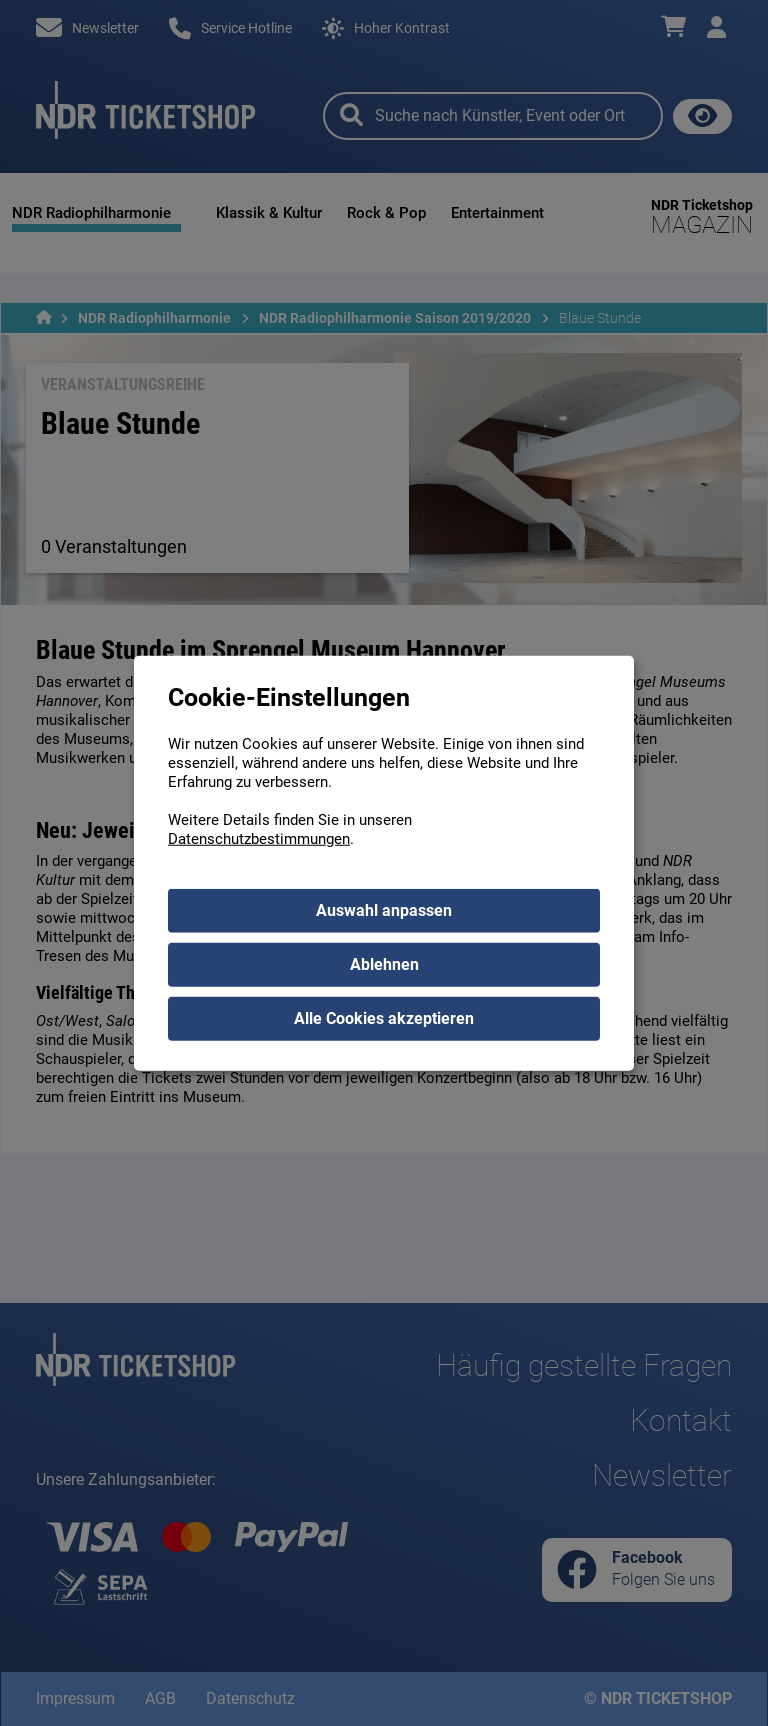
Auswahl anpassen (384, 909)
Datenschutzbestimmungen (259, 838)
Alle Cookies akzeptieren (384, 1017)
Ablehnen (384, 963)
